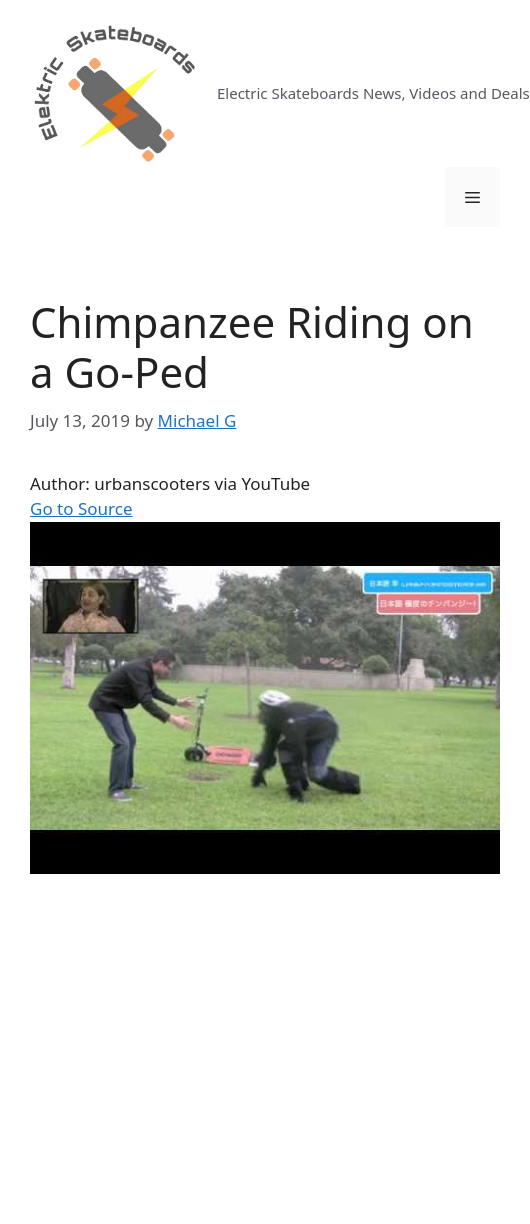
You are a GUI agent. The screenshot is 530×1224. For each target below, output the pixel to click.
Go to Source (81, 508)
